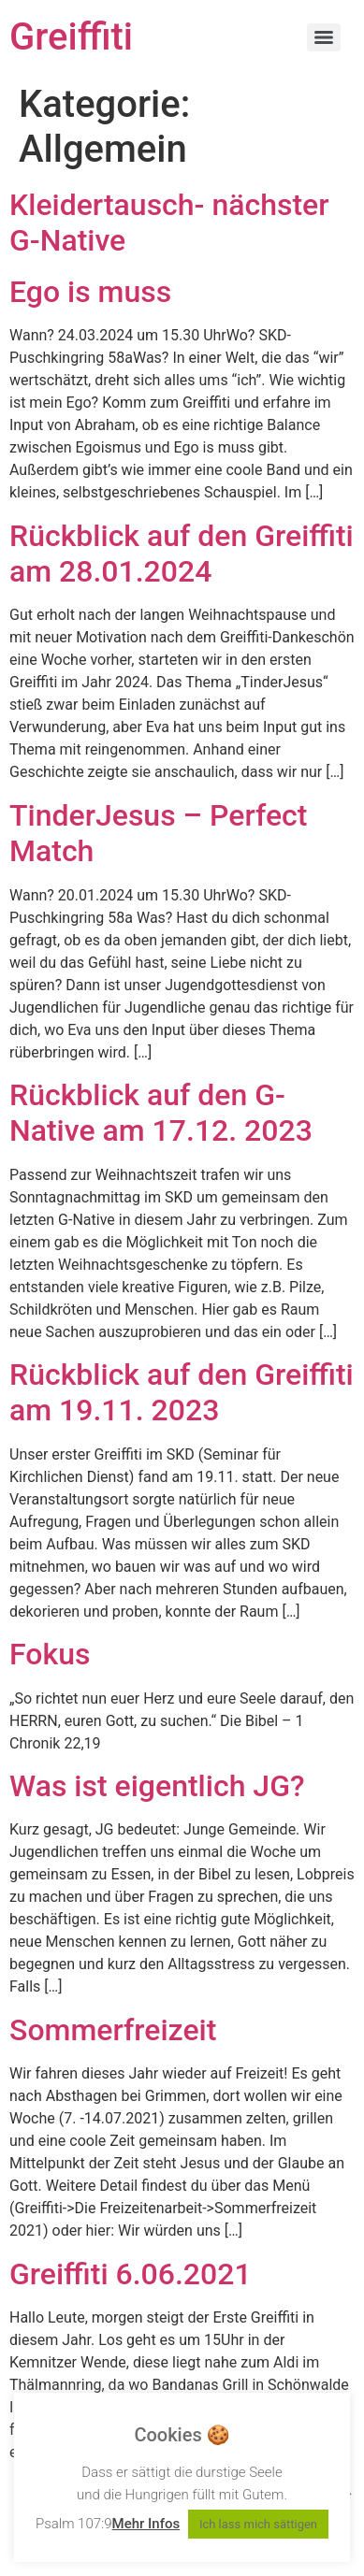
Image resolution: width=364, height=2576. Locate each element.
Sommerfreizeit (112, 2030)
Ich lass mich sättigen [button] (258, 2524)
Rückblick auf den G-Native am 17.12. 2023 (161, 1112)
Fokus (49, 1654)
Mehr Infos (146, 2523)
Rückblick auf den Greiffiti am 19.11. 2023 (181, 1392)
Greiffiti (71, 37)
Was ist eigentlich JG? (157, 1786)
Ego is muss (90, 291)
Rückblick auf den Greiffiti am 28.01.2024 (181, 553)
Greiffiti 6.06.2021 (130, 2274)
